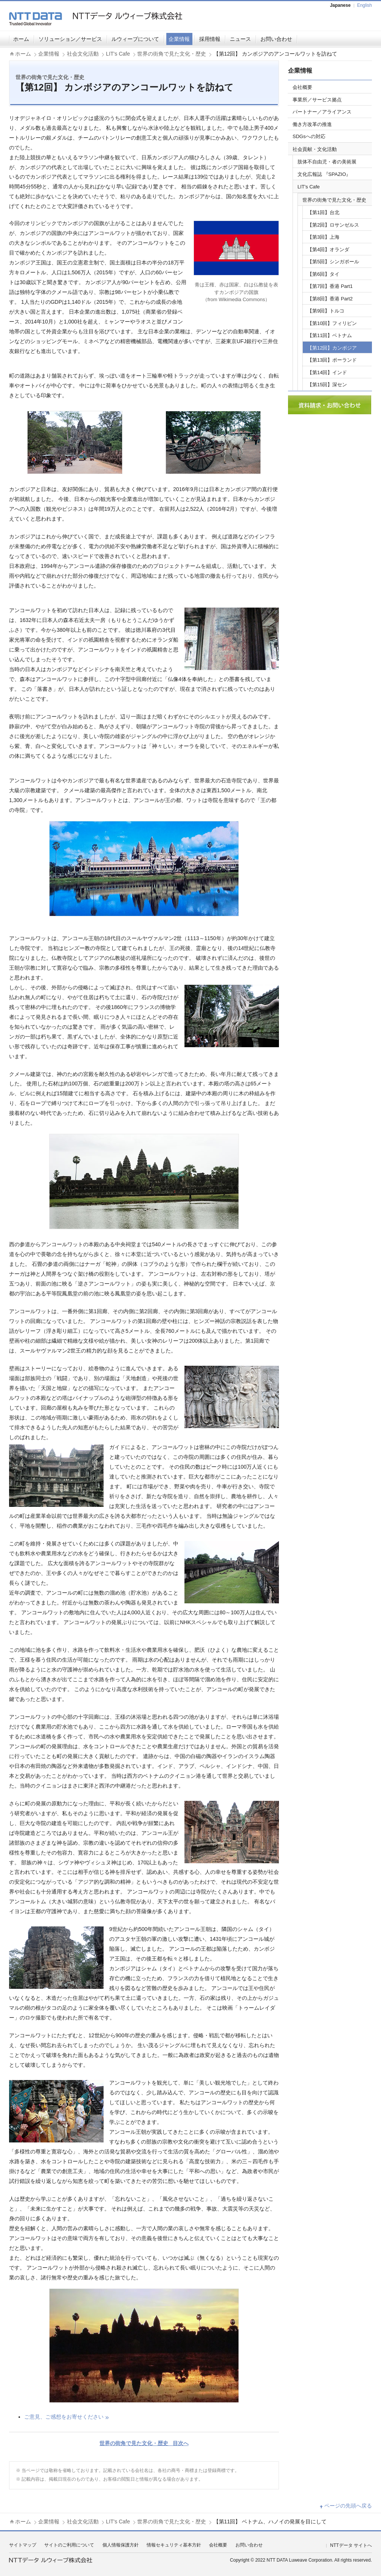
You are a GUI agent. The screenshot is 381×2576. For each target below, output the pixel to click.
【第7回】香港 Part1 (330, 286)
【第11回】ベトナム (329, 335)
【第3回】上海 (323, 237)
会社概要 (302, 87)
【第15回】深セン (327, 384)
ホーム (21, 39)
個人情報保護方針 (120, 2545)
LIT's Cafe (118, 54)
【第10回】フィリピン (332, 323)
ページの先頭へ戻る (348, 2506)
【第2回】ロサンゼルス (333, 225)
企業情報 (179, 39)
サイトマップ (22, 2545)
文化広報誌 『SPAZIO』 (324, 174)
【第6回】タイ (323, 274)
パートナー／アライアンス (322, 112)
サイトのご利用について (69, 2545)
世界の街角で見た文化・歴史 (171, 54)
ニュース (240, 39)
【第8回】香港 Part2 (330, 299)
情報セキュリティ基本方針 (174, 2545)
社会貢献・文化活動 (315, 149)
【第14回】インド (327, 372)
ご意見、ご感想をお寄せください (64, 2417)
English (364, 5)
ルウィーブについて (135, 39)
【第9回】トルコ (325, 311)
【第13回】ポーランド (332, 360)
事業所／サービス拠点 (317, 100)
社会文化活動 (83, 54)
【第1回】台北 (323, 212)
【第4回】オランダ (328, 249)
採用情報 (209, 39)
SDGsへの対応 (309, 136)
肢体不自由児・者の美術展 (326, 162)
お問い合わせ (276, 39)
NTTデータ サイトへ (351, 2545)
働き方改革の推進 (312, 124)
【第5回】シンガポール (333, 261)
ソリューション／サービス (70, 39)
